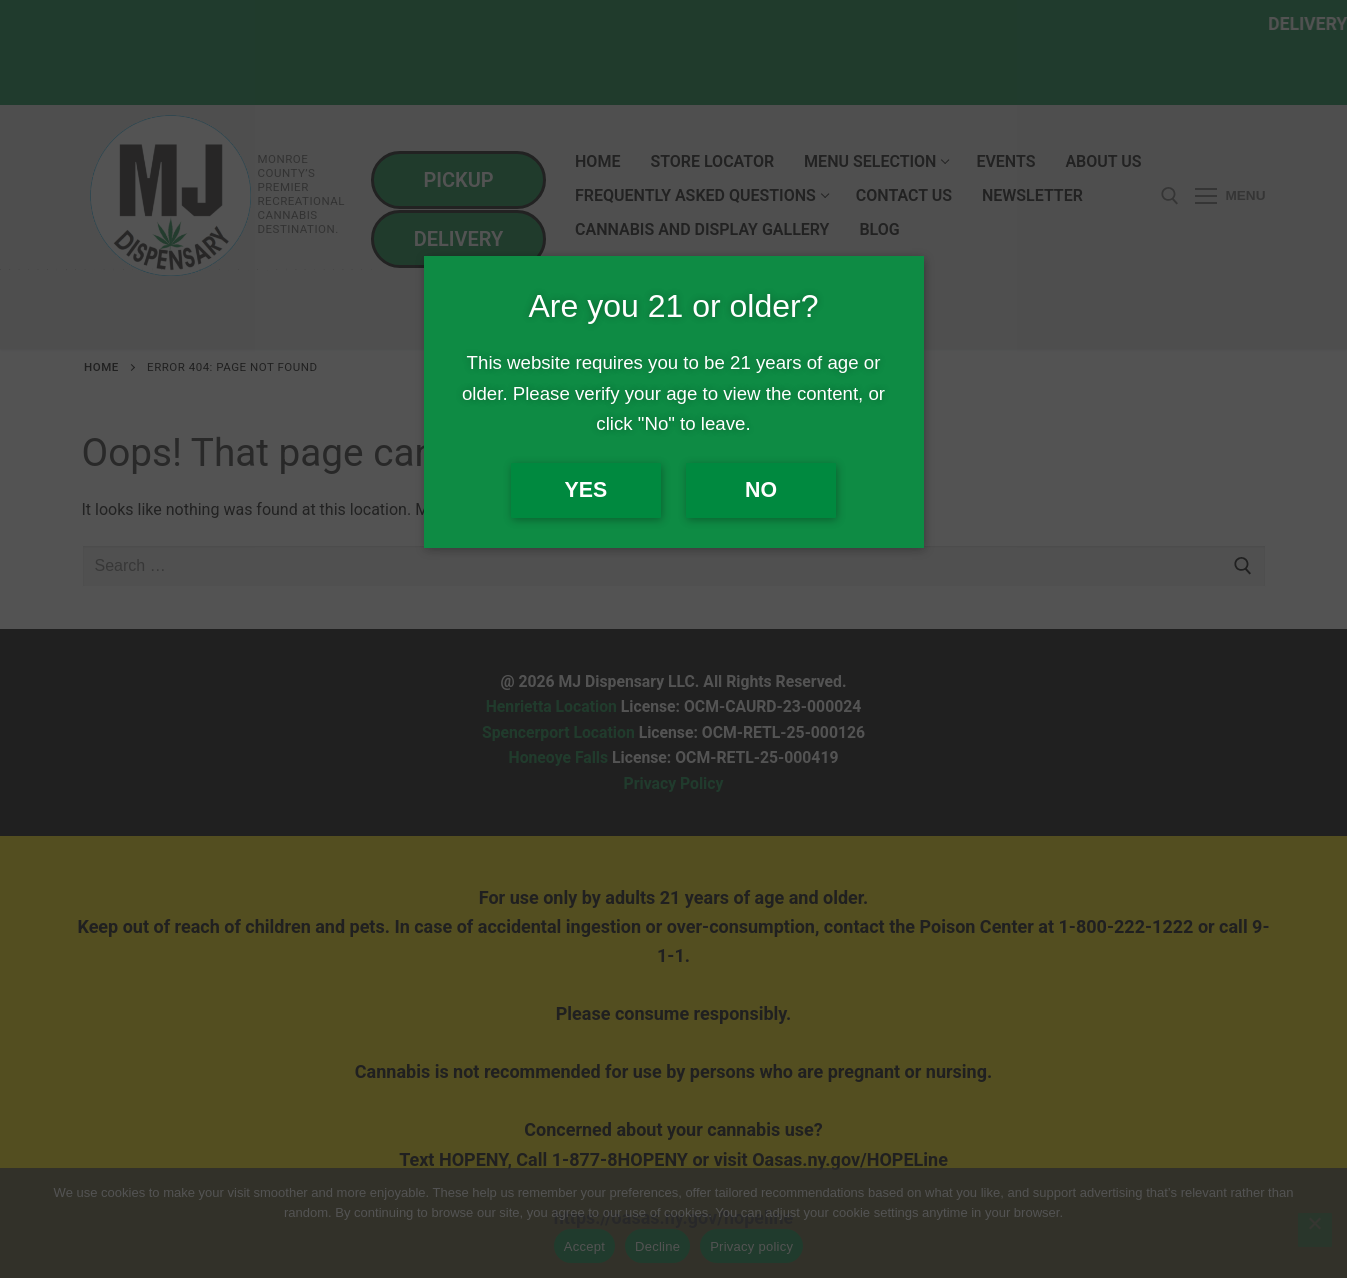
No (761, 490)
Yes (586, 490)
